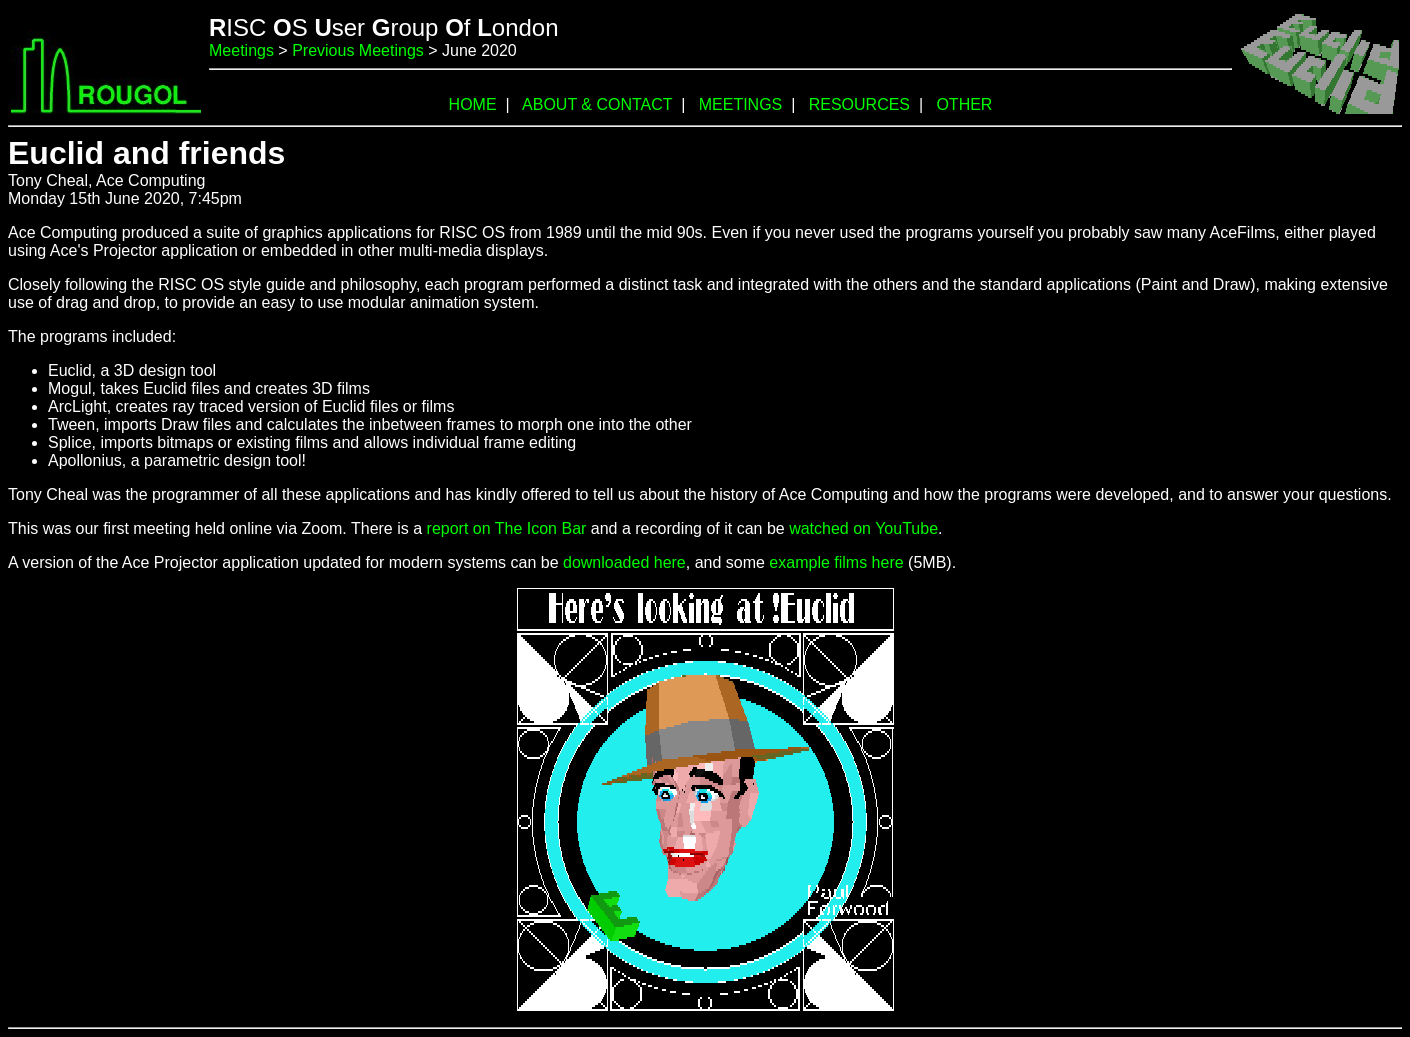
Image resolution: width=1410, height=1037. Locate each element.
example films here (836, 562)
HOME (473, 104)
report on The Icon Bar (507, 528)
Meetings (241, 50)
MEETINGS (741, 104)
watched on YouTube (863, 528)
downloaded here (624, 562)
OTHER (964, 104)
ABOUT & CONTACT (597, 104)
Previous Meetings (358, 50)
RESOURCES (859, 104)
